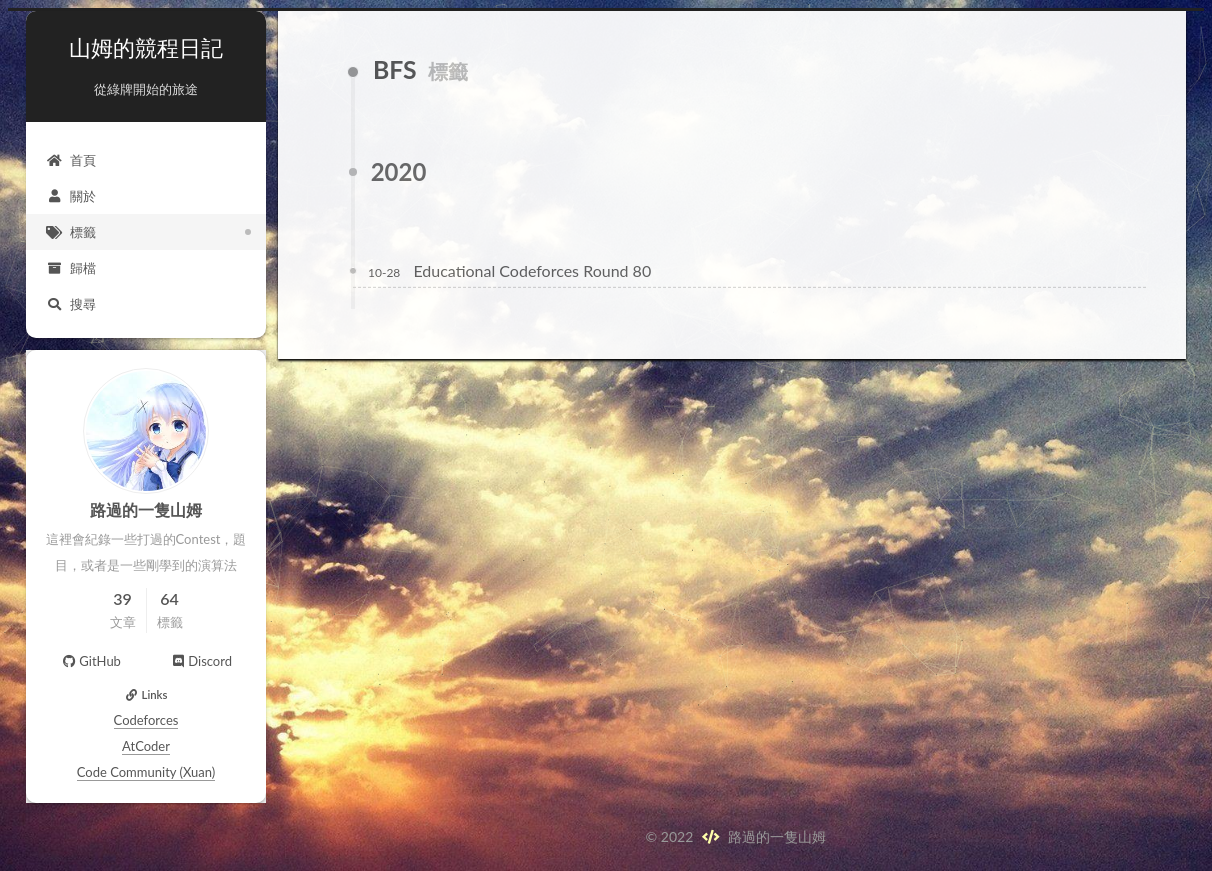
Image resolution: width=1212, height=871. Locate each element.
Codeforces (146, 720)
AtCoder (146, 746)
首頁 (71, 160)
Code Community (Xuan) (146, 772)
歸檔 (71, 268)
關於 (71, 196)
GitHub (91, 661)
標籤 (71, 232)
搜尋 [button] (71, 304)
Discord (201, 661)
